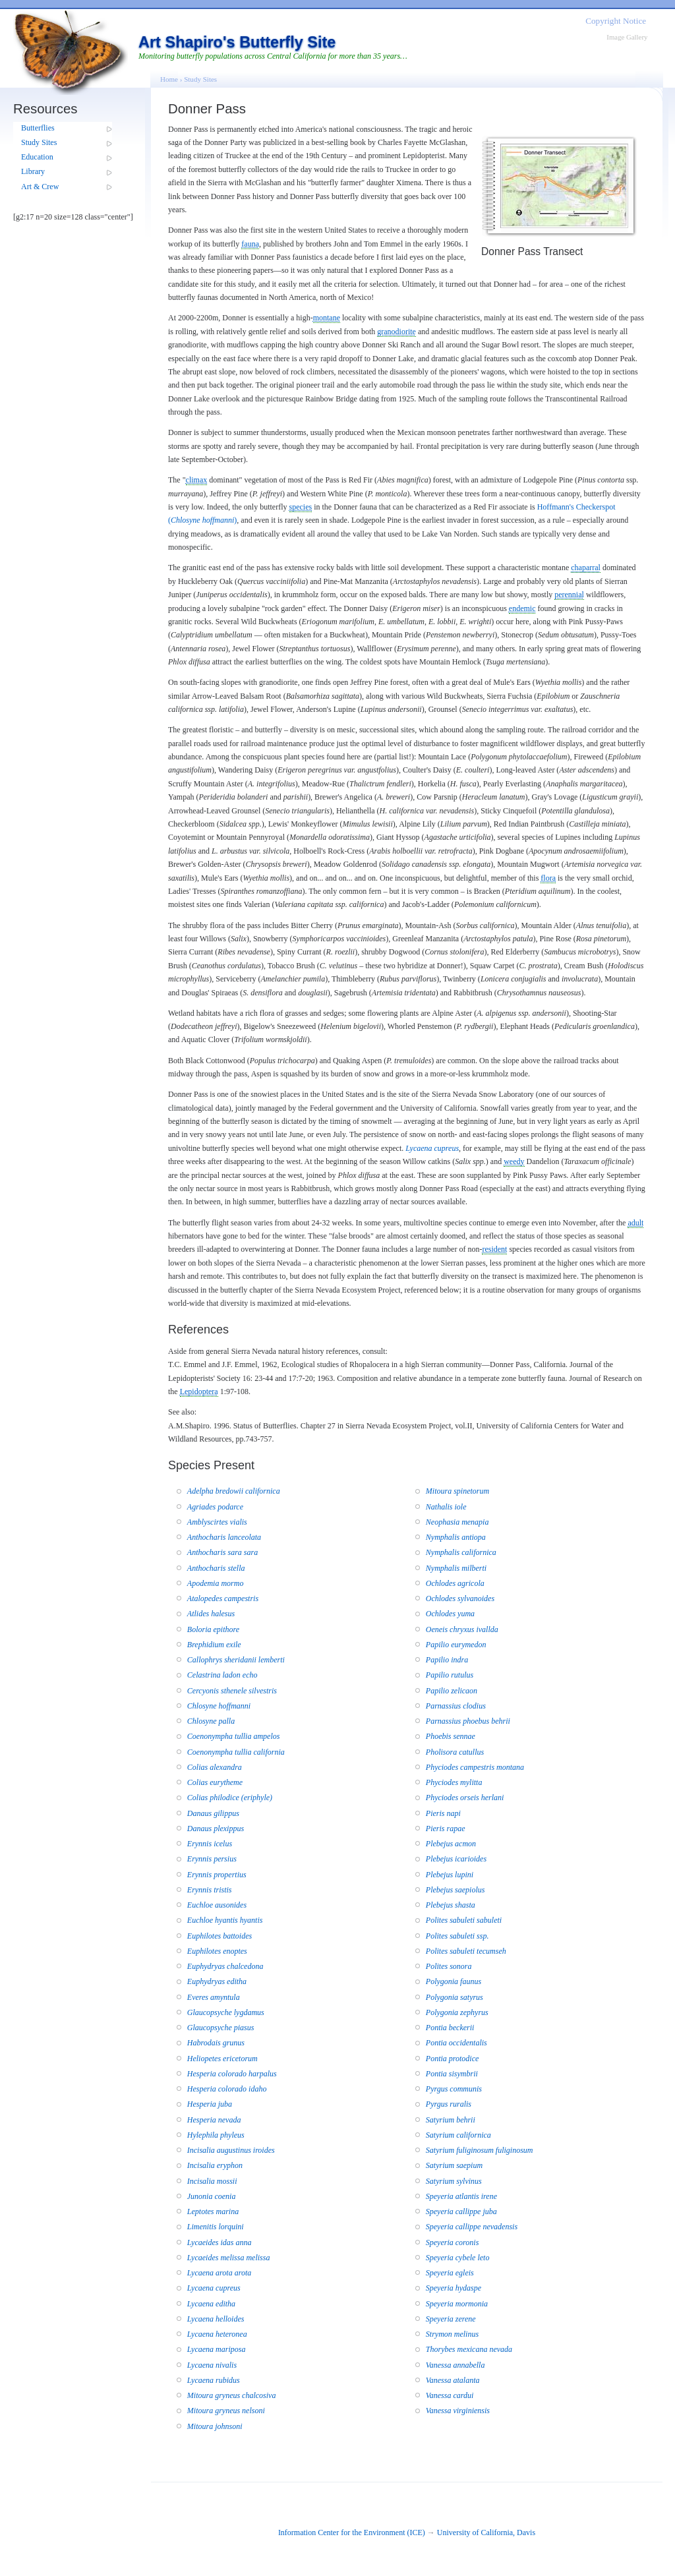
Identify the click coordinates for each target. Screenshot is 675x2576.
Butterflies (38, 127)
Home (169, 79)
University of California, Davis (486, 2532)
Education (37, 156)
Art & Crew (40, 186)
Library (33, 171)
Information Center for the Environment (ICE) (351, 2532)
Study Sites (39, 142)
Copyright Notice (615, 21)
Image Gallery (626, 37)
